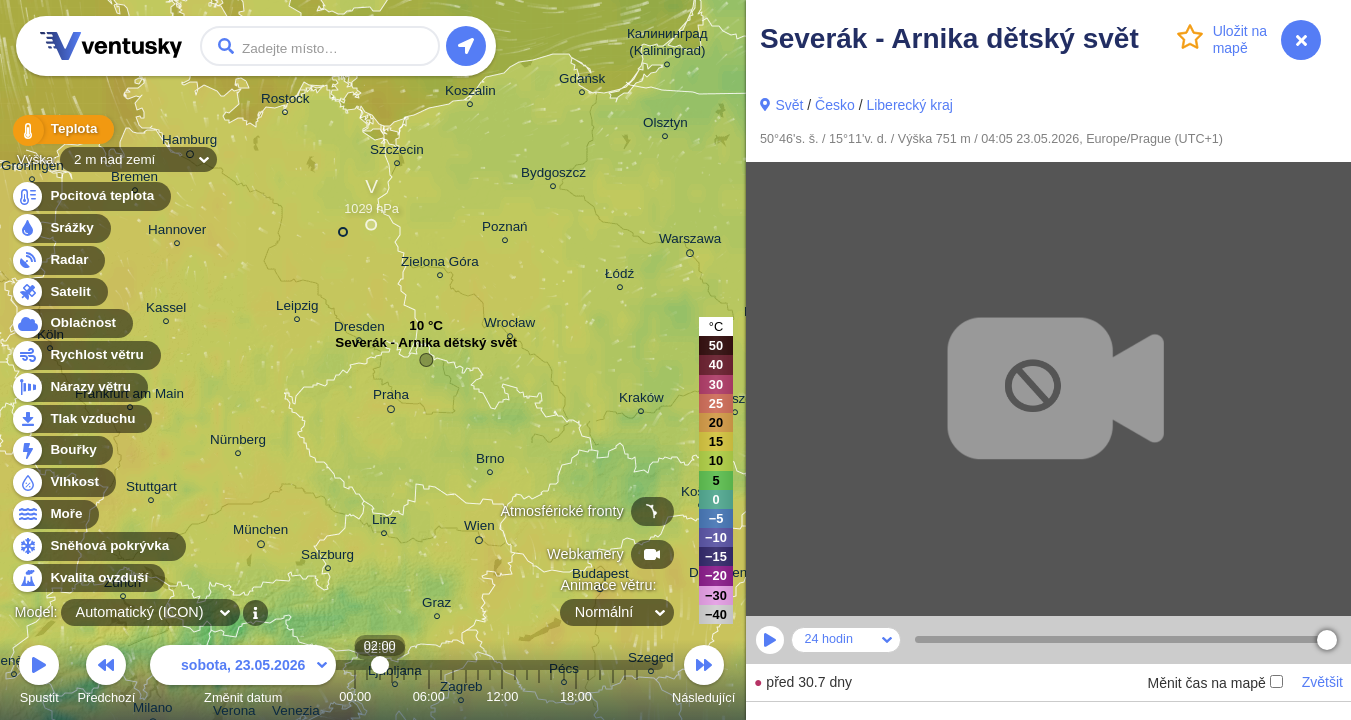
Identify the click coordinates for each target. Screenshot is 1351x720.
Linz (384, 522)
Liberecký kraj (909, 105)
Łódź (619, 276)
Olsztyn (665, 125)
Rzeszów (735, 401)
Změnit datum (243, 677)
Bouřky (62, 450)
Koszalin (470, 93)
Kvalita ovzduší (87, 578)
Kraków (641, 400)
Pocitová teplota (90, 196)
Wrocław (509, 325)
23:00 (637, 696)
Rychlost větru (85, 355)
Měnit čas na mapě (1214, 683)
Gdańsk (582, 81)
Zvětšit (1322, 682)
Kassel (166, 310)
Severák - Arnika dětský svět (426, 347)
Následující (703, 677)
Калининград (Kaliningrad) (667, 45)
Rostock (285, 101)
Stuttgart (151, 489)
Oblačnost (71, 323)
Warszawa (690, 242)
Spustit (39, 677)
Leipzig (297, 308)
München (260, 533)
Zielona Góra (440, 264)
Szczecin (397, 152)
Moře (55, 514)
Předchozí (107, 677)
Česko (835, 105)
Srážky (60, 228)
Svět (789, 105)
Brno (490, 461)
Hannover (177, 232)
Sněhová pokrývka (98, 546)
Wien (479, 529)
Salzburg (327, 557)
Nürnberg (238, 442)
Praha (391, 398)
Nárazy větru (79, 387)
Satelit (59, 292)
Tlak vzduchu (81, 419)
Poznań (505, 229)
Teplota (62, 129)
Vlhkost (63, 482)
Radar (58, 260)
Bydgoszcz (553, 175)
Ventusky (108, 46)
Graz (436, 605)
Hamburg (189, 143)
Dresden (359, 329)
